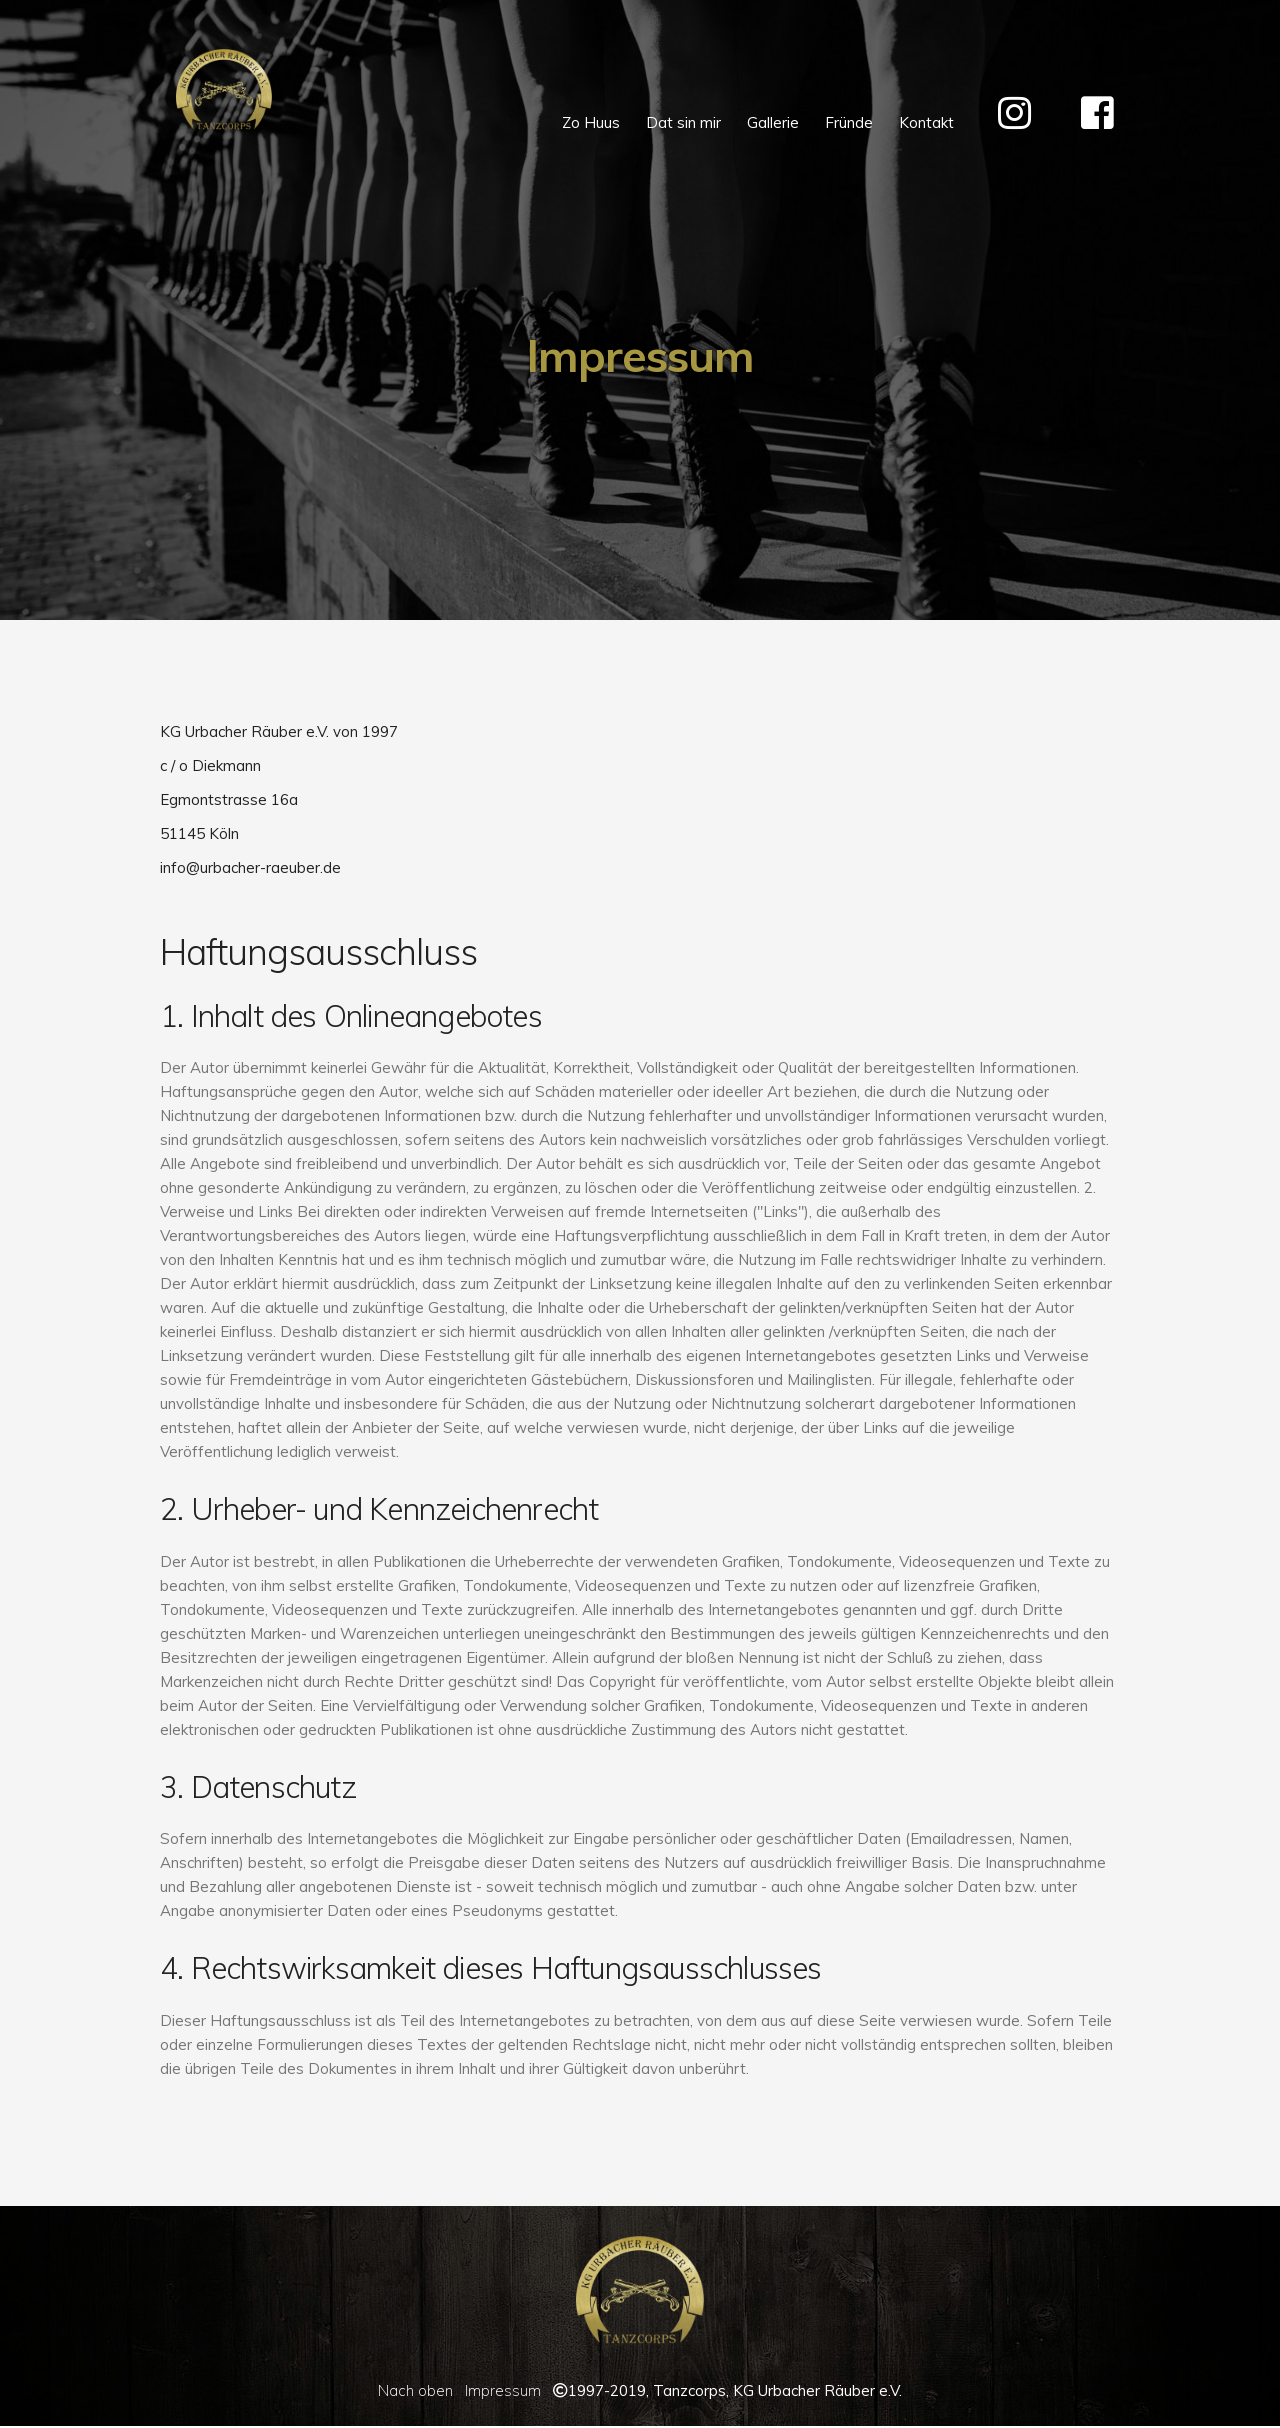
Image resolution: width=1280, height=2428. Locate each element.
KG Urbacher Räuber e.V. (817, 2390)
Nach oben (415, 2390)
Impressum (503, 2390)
